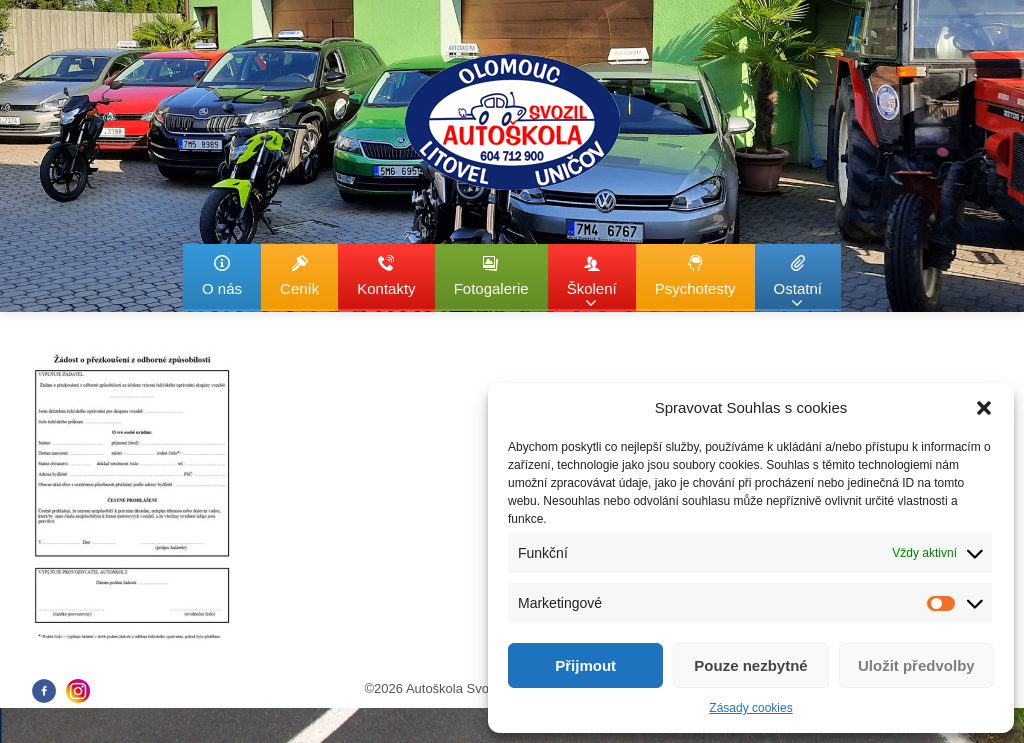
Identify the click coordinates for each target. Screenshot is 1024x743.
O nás (222, 275)
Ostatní (798, 282)
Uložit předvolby (916, 665)
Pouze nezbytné (750, 665)
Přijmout (585, 665)
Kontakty (386, 275)
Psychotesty (695, 275)
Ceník (299, 275)
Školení (592, 282)
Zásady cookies (750, 708)
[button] (984, 408)
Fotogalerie (491, 275)
